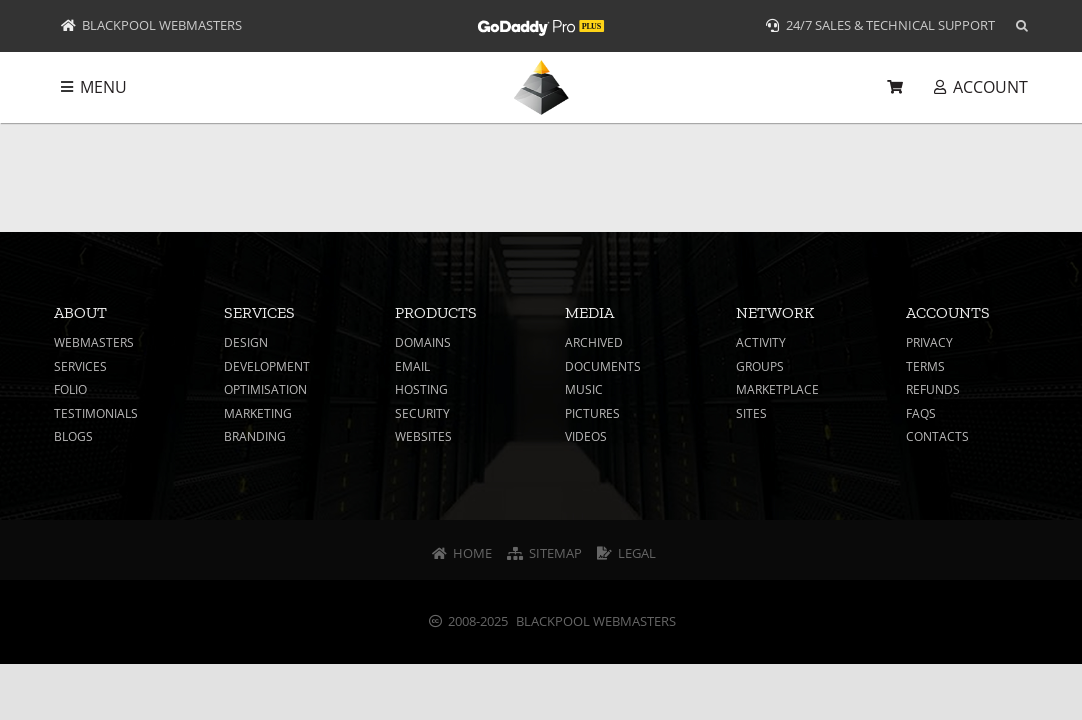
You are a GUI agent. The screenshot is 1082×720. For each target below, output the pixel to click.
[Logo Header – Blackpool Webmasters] (541, 68)
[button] (1022, 26)
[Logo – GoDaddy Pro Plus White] (541, 19)
